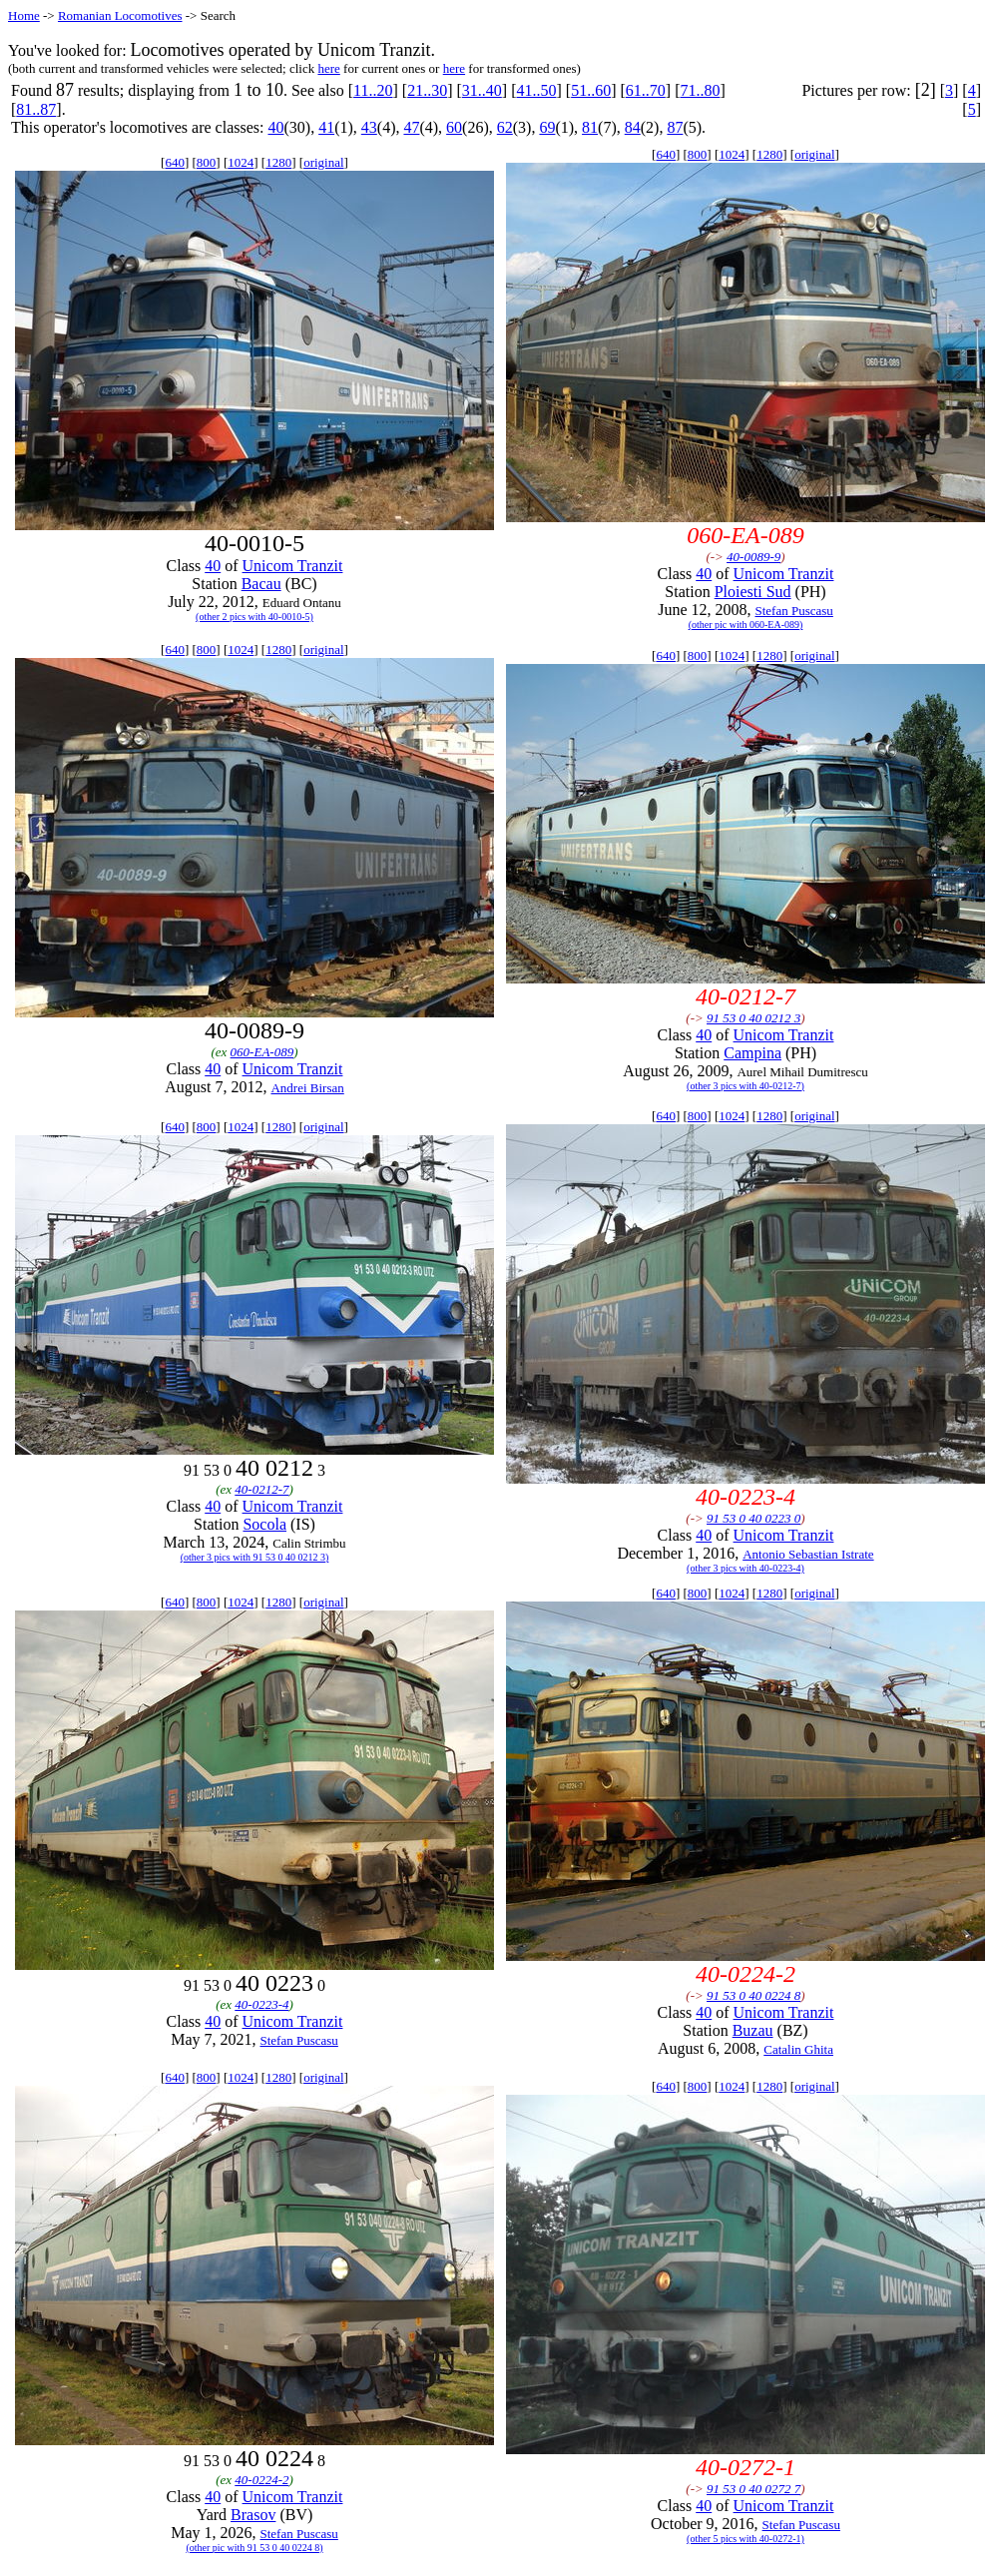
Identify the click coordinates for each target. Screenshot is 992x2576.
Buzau (753, 2030)
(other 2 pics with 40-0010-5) (254, 616)
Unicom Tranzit (293, 565)
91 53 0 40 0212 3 (753, 1017)
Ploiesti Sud (753, 591)
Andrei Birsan (306, 1087)
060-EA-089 (262, 1051)
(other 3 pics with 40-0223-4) (745, 1568)
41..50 (536, 90)
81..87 (36, 109)
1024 (240, 162)
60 (454, 127)
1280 (278, 162)
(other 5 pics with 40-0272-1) (745, 2538)
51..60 (591, 90)
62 (505, 127)
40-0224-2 (261, 2479)
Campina (752, 1052)
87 (675, 127)
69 (547, 127)
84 (633, 127)
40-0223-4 (261, 2004)
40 (275, 127)
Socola (264, 1524)
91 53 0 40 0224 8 (753, 1995)
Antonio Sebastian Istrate (808, 1554)
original (323, 162)
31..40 (482, 90)
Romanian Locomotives (120, 15)
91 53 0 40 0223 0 (753, 1518)
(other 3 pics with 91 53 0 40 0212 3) (255, 1557)
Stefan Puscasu (793, 610)
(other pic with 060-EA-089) (746, 624)
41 (326, 127)
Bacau (261, 583)
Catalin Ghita (798, 2049)
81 (590, 127)
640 (175, 162)
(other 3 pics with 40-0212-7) (745, 1085)
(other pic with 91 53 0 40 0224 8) (254, 2547)
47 (411, 127)
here (328, 68)
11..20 (372, 90)
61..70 (646, 90)
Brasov (253, 2514)
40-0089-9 (753, 556)
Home (24, 15)
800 (207, 162)
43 (369, 127)
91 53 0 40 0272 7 (753, 2488)
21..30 (427, 90)
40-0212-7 (261, 1489)
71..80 (700, 90)
